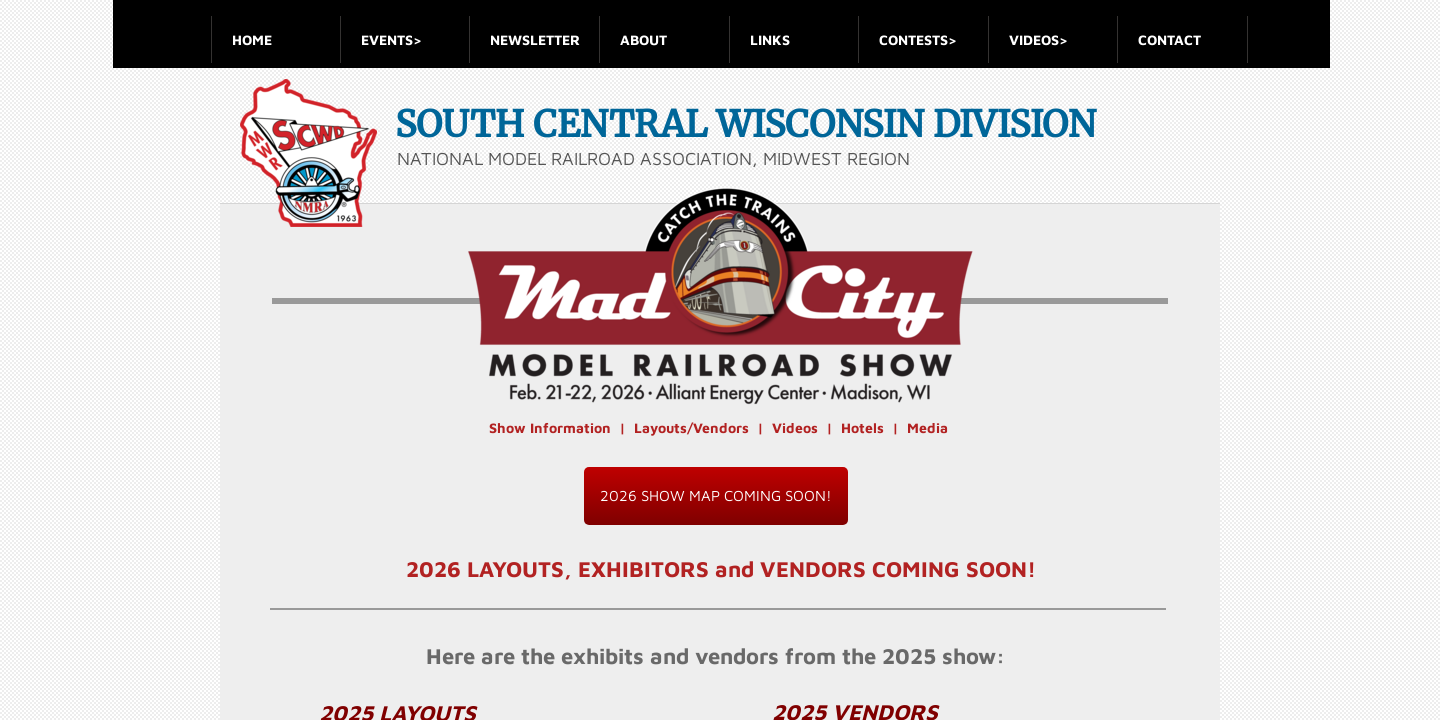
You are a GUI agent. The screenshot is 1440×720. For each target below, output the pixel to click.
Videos (795, 427)
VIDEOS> (1038, 39)
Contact (1169, 39)
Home (252, 39)
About (643, 39)
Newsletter (535, 39)
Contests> (918, 39)
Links (770, 39)
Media (927, 427)
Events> (391, 39)
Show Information (550, 427)
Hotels (862, 427)
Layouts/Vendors (691, 427)
